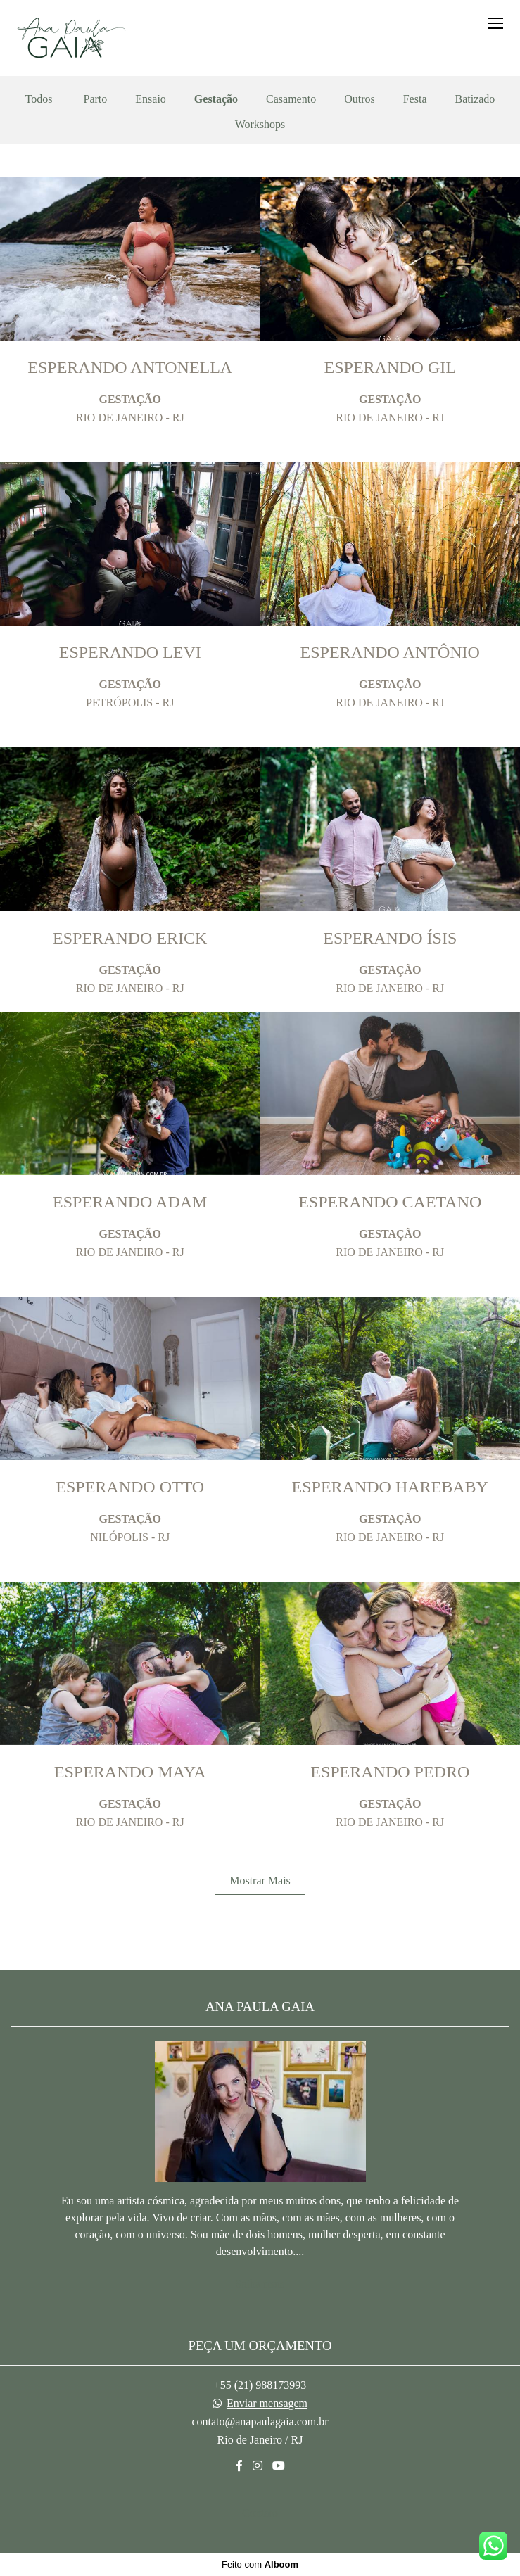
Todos (39, 99)
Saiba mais (260, 2284)
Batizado (475, 99)
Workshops (260, 124)
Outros (359, 99)
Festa (415, 99)
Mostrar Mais (260, 1880)
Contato (260, 2513)
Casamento (291, 99)
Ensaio (150, 99)
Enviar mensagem (267, 2403)
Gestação (216, 99)
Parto (96, 99)
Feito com (260, 2564)
